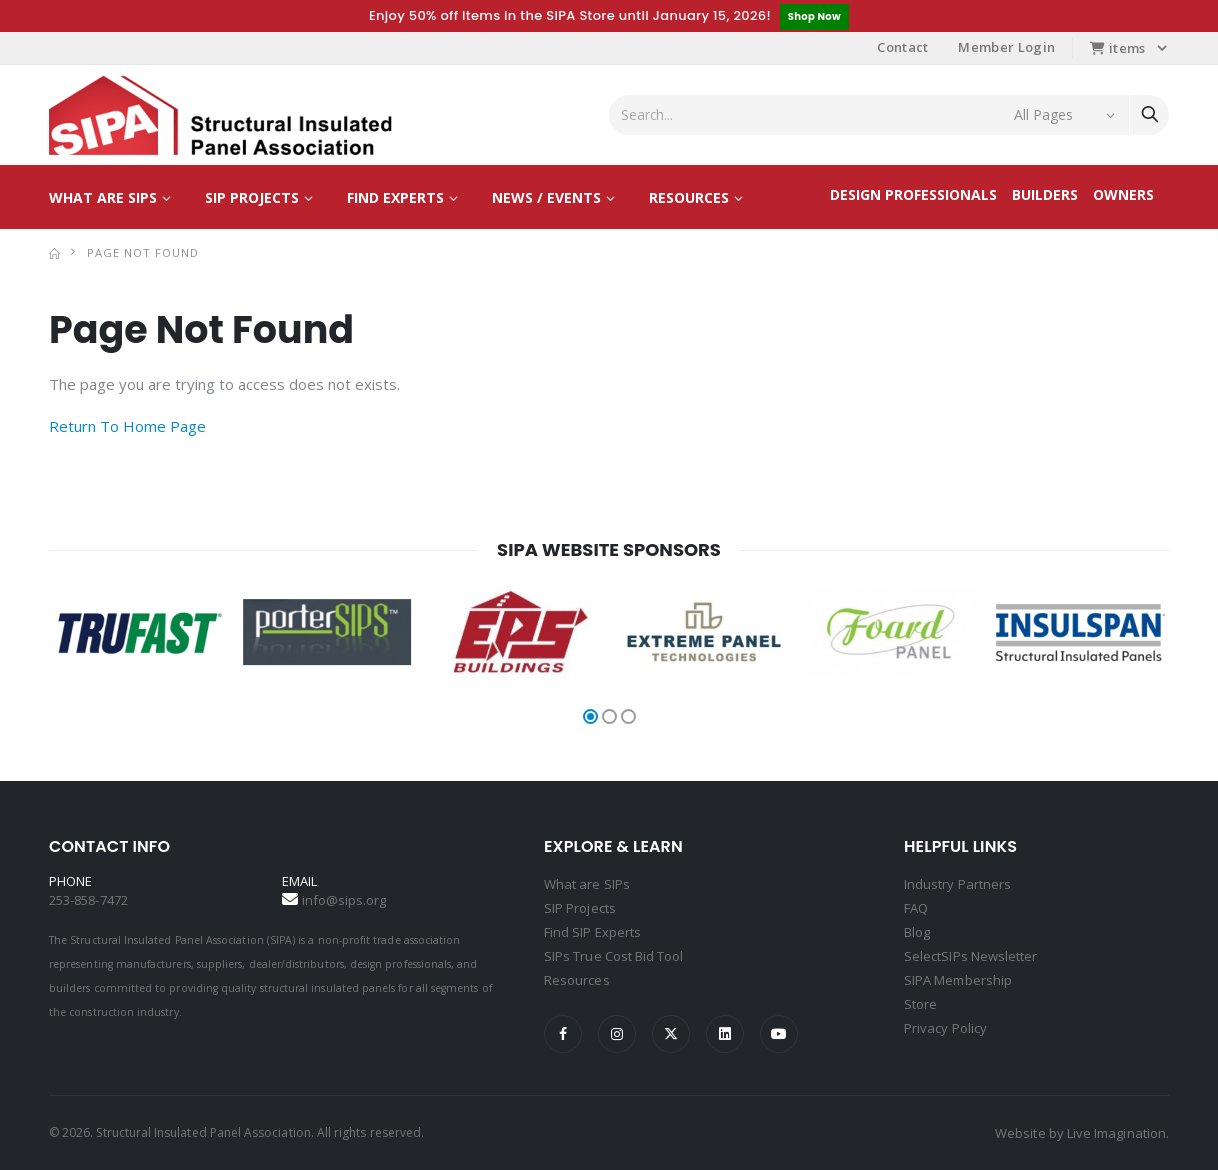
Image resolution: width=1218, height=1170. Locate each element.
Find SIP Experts (592, 932)
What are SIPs (103, 197)
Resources (689, 197)
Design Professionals (913, 194)
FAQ (916, 908)
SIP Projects (252, 197)
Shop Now (814, 16)
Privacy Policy (945, 1028)
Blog (917, 932)
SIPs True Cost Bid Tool (614, 956)
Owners (1123, 194)
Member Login (1006, 47)
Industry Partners (957, 884)
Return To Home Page (127, 426)
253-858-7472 (88, 900)
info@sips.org (344, 900)
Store (920, 1004)
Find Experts (395, 197)
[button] (590, 716)
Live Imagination (1116, 1133)
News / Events (546, 197)
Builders (1045, 194)
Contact (902, 47)
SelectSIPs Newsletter (970, 956)
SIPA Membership (958, 980)
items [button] (1117, 48)
